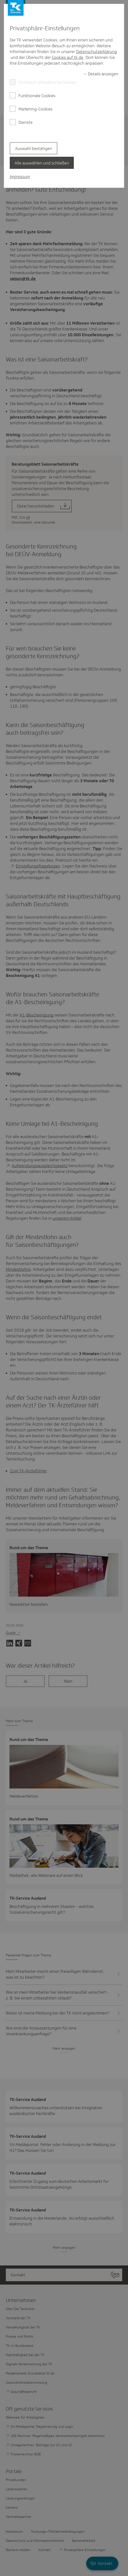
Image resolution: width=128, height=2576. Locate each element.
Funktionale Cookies (36, 95)
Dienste (25, 122)
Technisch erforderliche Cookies (47, 82)
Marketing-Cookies (35, 109)
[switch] (101, 74)
